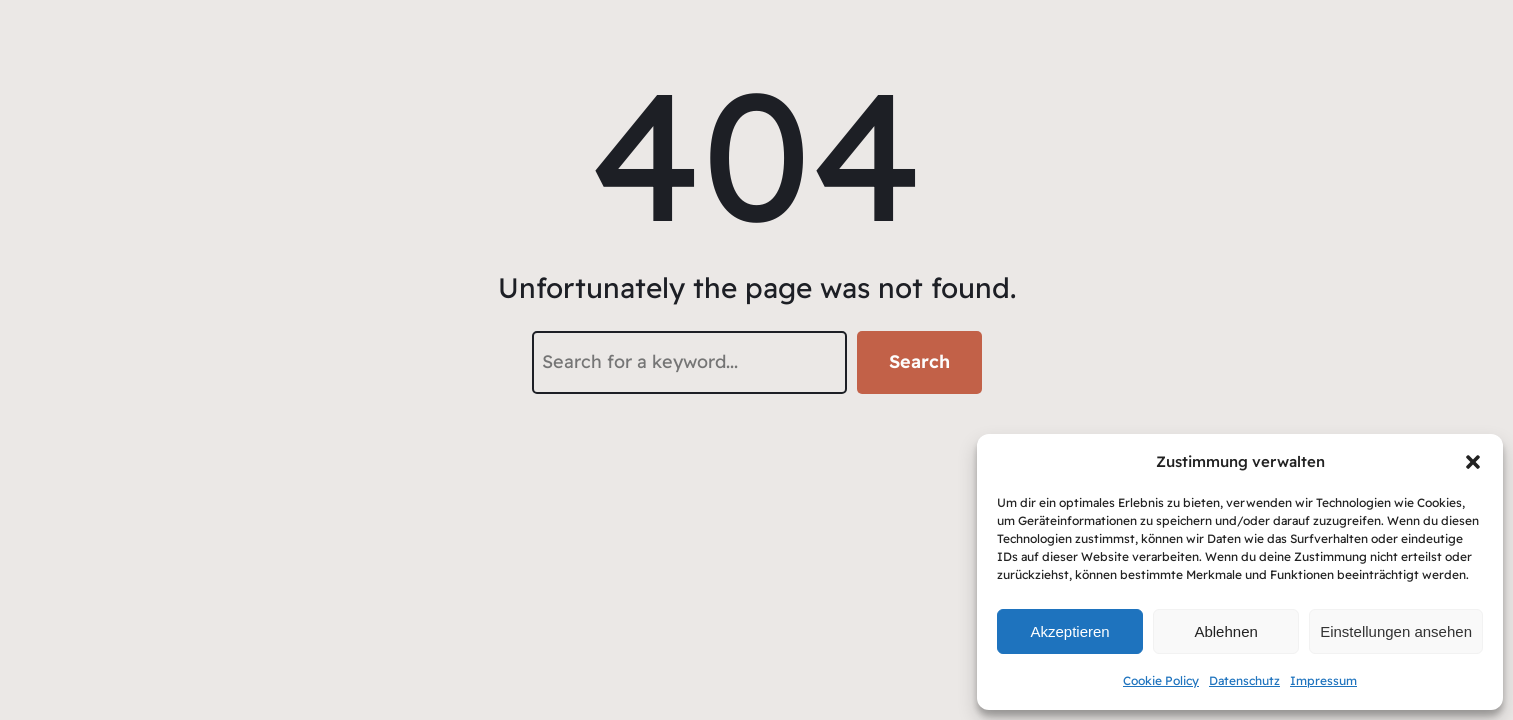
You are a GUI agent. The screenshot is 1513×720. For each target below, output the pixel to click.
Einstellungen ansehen (1396, 631)
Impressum (1323, 680)
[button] (1473, 462)
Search (919, 361)
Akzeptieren (1069, 631)
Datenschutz (1244, 680)
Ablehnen (1225, 631)
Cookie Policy (1161, 680)
